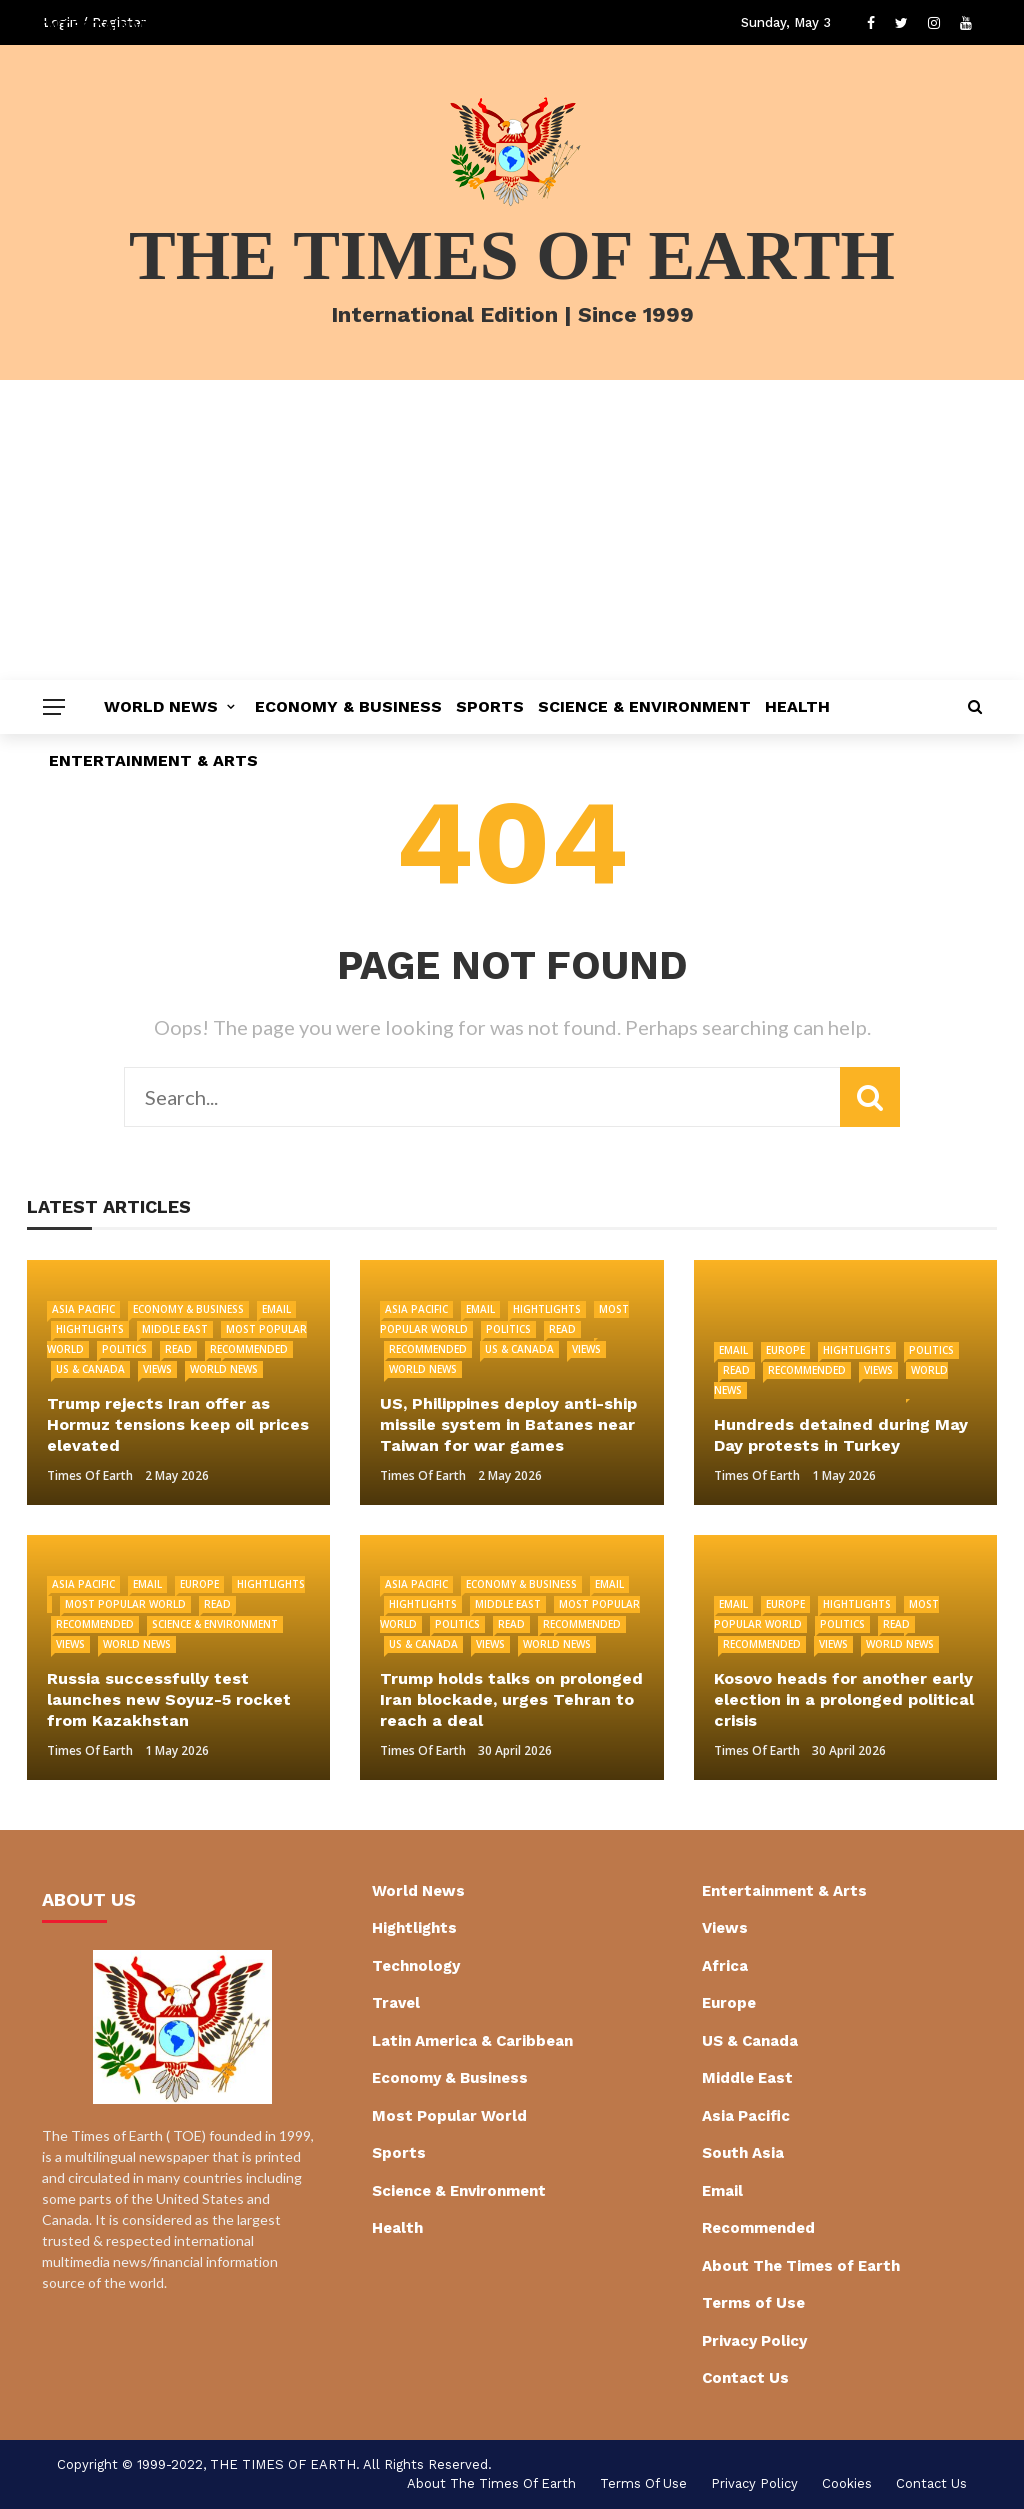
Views (157, 1369)
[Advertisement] (512, 530)
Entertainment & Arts (153, 760)
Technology (416, 1966)
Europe (785, 1350)
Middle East (175, 1329)
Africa (725, 1966)
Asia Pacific (83, 1309)
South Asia (743, 2153)
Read (178, 1349)
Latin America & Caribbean (472, 2041)
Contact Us (745, 2378)
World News (161, 706)
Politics (124, 1349)
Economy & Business (348, 706)
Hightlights (90, 1329)
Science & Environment (644, 706)
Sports (490, 706)
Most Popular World (125, 1604)
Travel (396, 2003)
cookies (847, 2483)
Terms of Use (753, 2303)
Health (797, 706)
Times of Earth (90, 1475)
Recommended (249, 1349)
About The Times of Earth (801, 2266)
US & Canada (90, 1369)
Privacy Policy (754, 2341)
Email (276, 1309)
